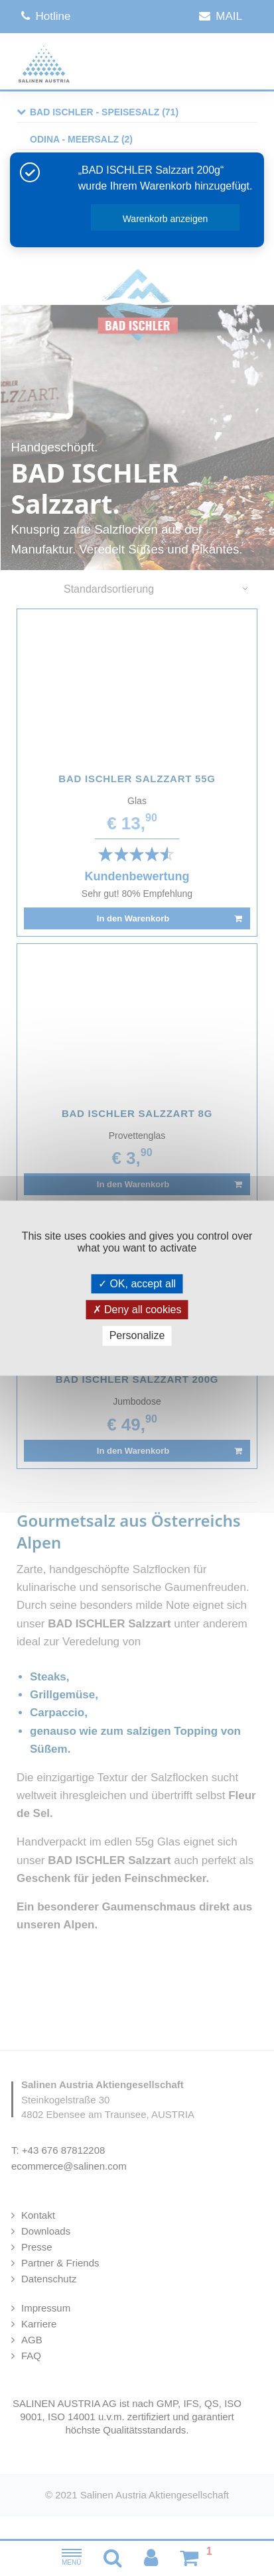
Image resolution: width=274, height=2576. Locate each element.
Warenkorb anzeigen (165, 218)
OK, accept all (137, 1283)
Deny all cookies (137, 1309)
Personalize (137, 1336)
